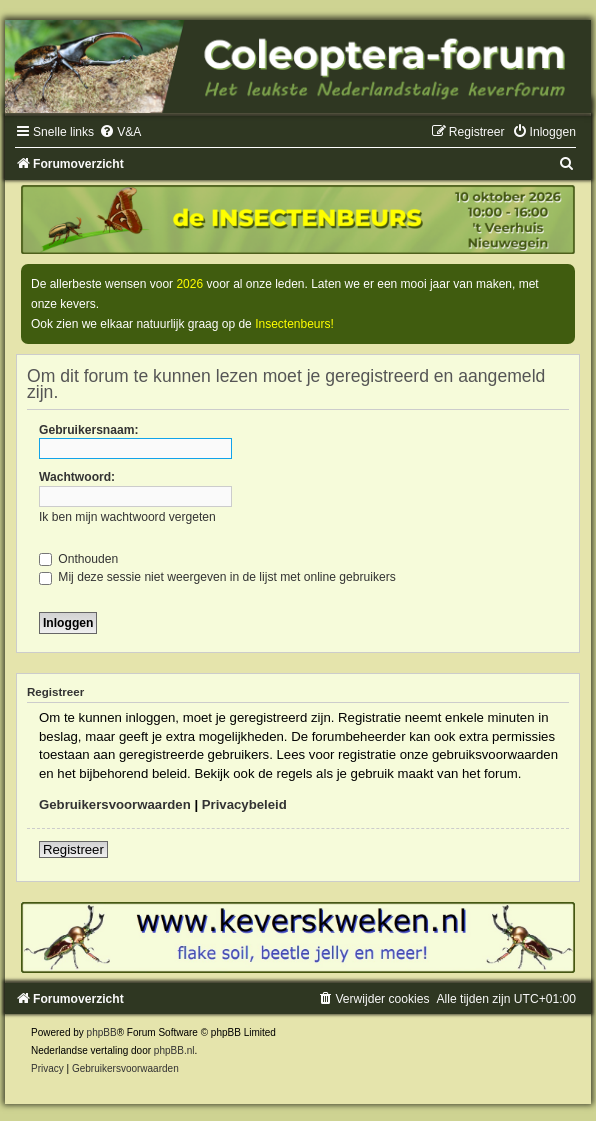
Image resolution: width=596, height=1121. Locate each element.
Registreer (73, 849)
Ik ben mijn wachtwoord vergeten (127, 517)
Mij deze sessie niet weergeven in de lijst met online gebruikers (217, 577)
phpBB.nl (174, 1050)
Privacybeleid (244, 804)
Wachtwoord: (77, 477)
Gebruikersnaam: (88, 430)
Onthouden (78, 559)
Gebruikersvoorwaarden (115, 804)
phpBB (102, 1032)
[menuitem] (120, 132)
